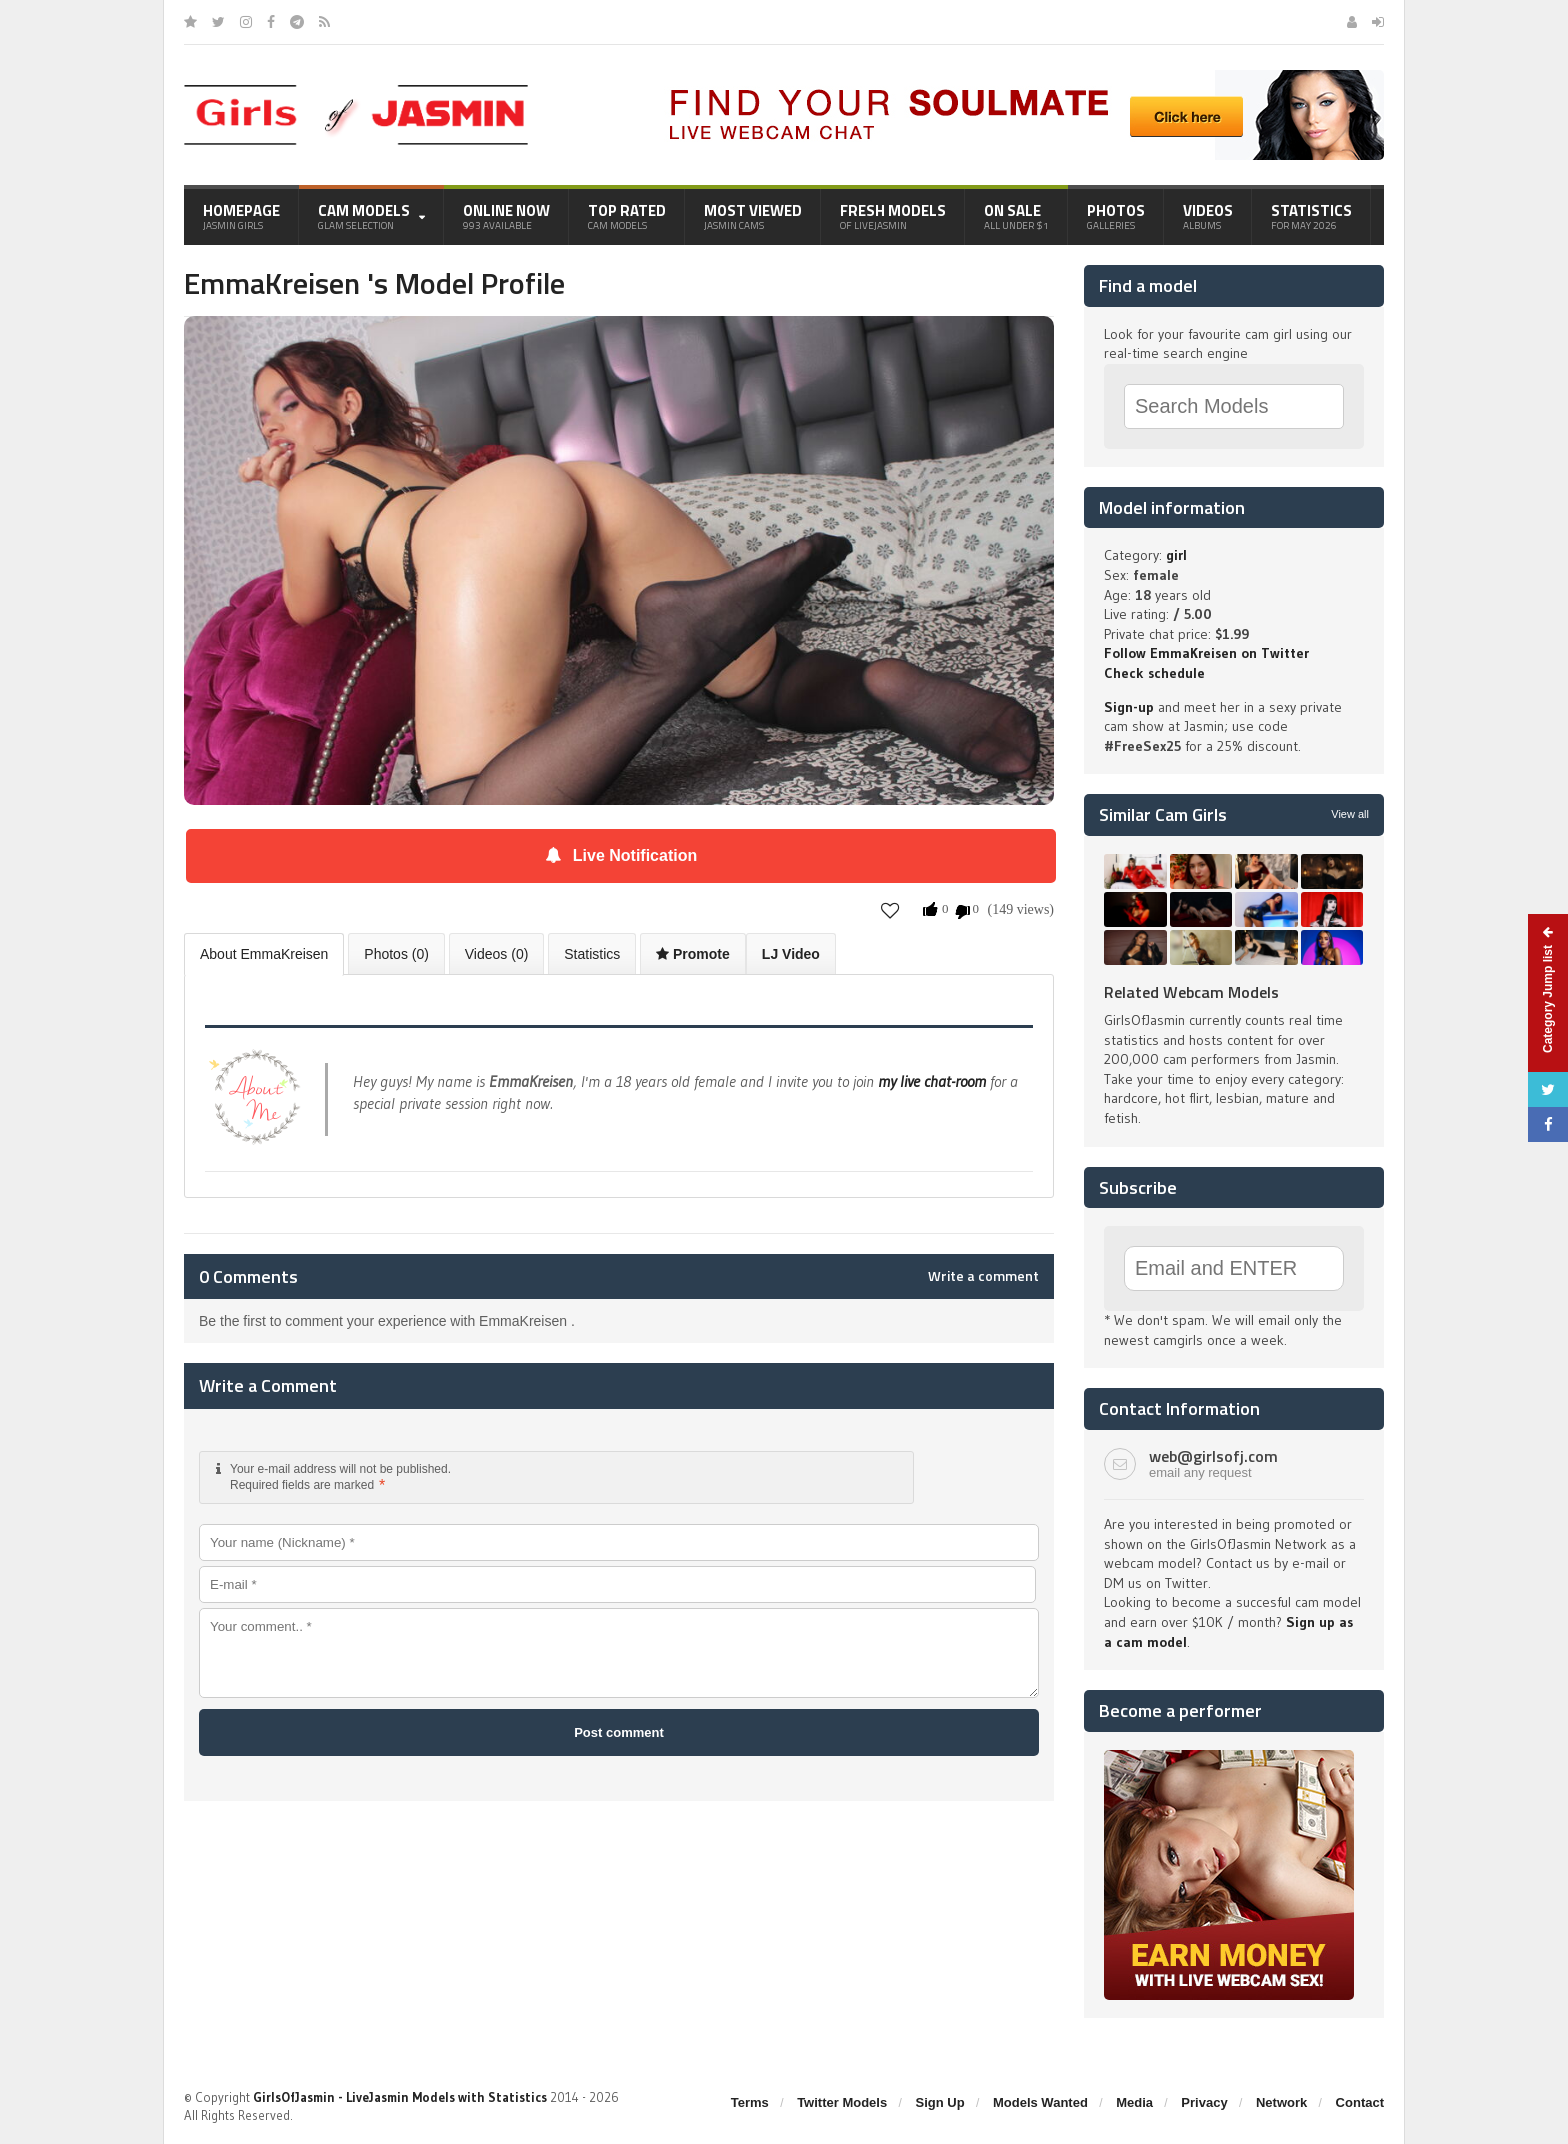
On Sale (1016, 216)
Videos (1208, 216)
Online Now (506, 216)
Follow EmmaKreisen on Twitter (1206, 653)
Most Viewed (753, 216)
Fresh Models (893, 216)
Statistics (1311, 216)
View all (1350, 814)
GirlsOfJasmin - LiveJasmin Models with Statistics (400, 2097)
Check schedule (1154, 673)
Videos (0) (497, 954)
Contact (1360, 2102)
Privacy (1204, 2102)
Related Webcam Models (1191, 992)
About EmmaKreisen (264, 954)
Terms (750, 2102)
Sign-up (1129, 707)
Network (1281, 2102)
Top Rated (627, 216)
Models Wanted (1040, 2102)
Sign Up (940, 2102)
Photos (1116, 216)
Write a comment (983, 1276)
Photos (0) (396, 954)
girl (1176, 555)
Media (1134, 2102)
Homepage (241, 216)
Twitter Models (842, 2102)
